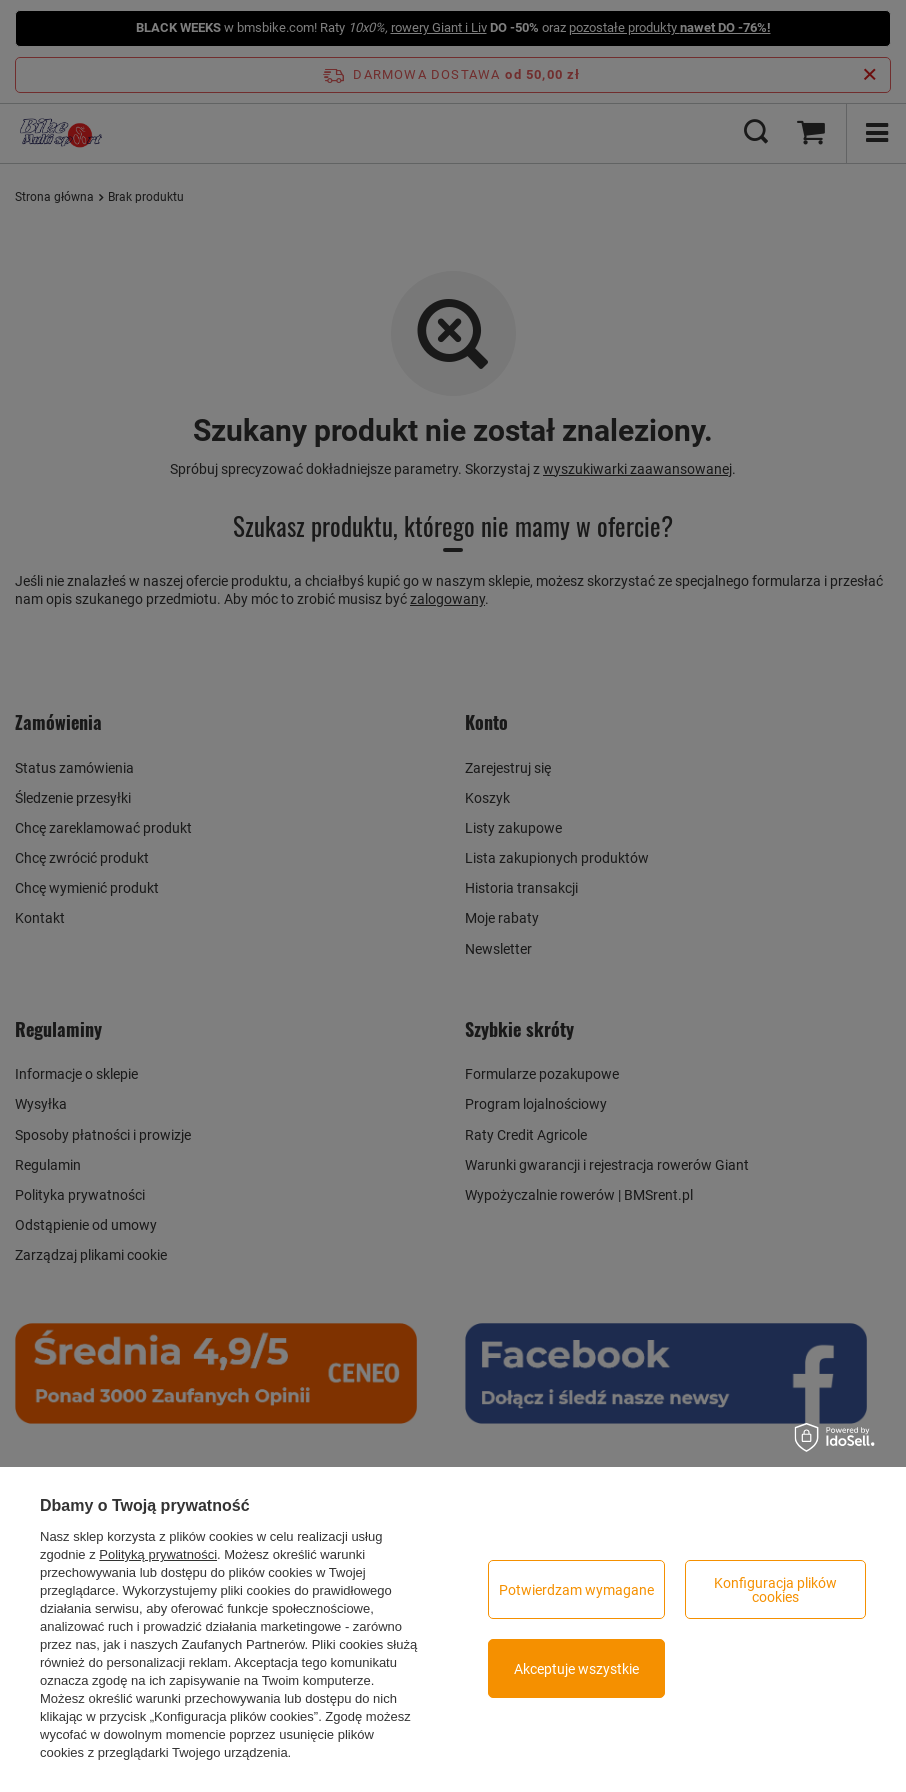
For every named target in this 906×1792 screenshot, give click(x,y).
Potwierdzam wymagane (576, 1590)
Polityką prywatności (158, 1554)
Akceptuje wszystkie (576, 1669)
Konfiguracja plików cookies (775, 1590)
